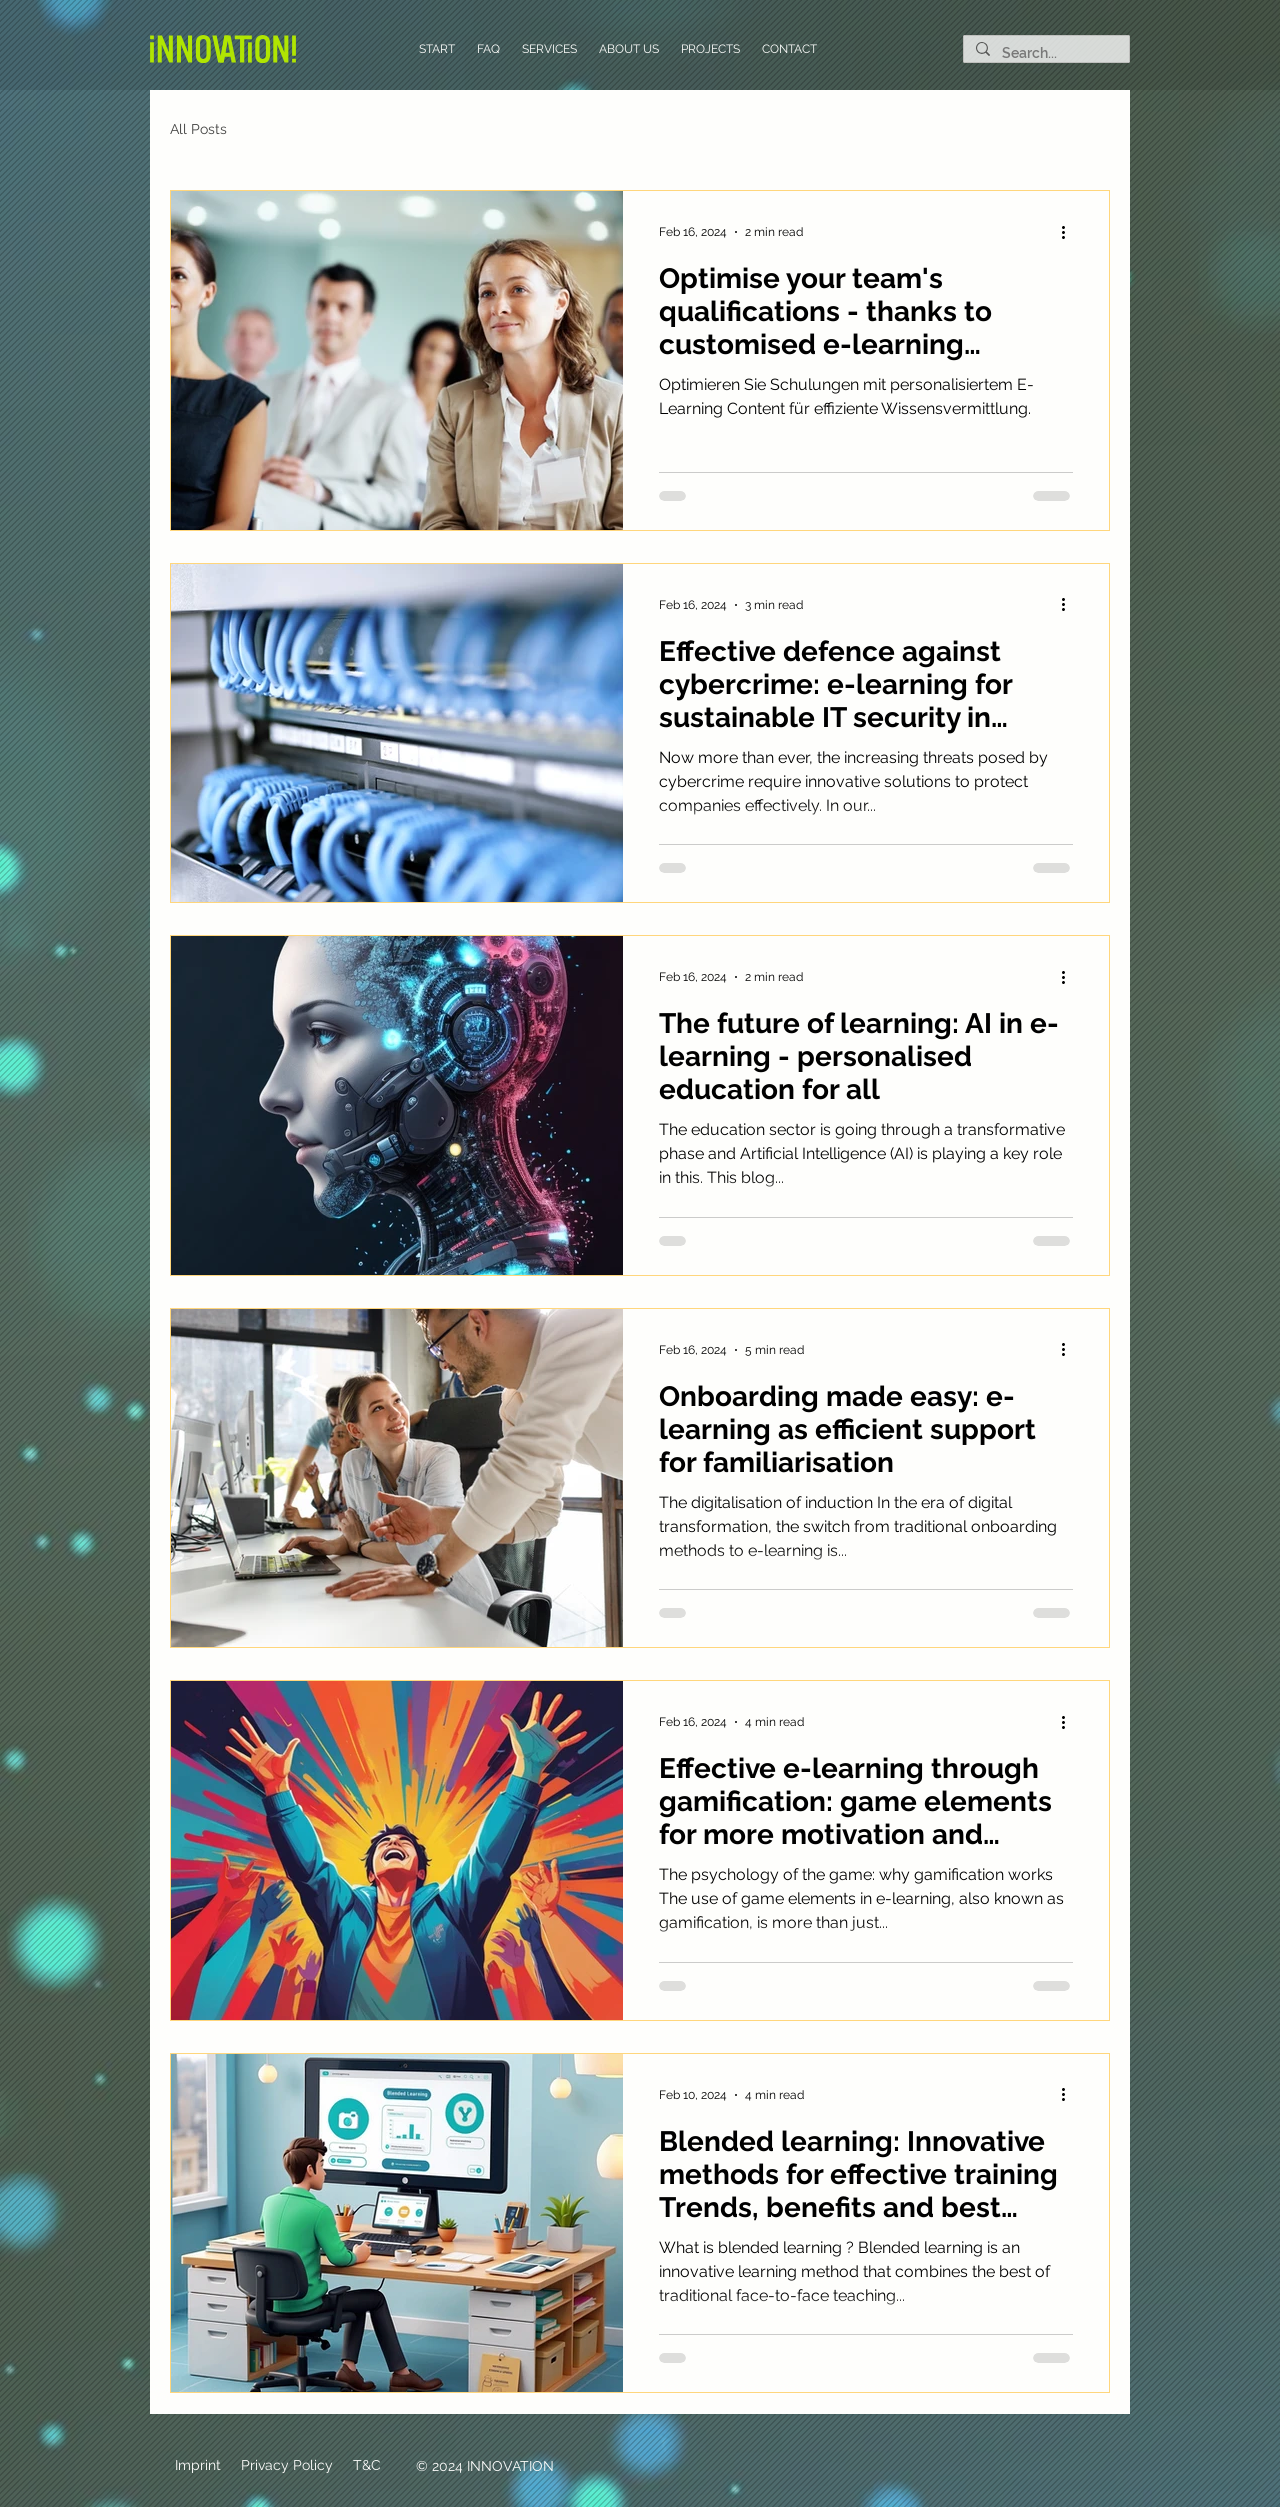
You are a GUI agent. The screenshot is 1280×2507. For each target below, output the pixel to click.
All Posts (198, 129)
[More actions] (1070, 232)
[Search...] (1044, 54)
